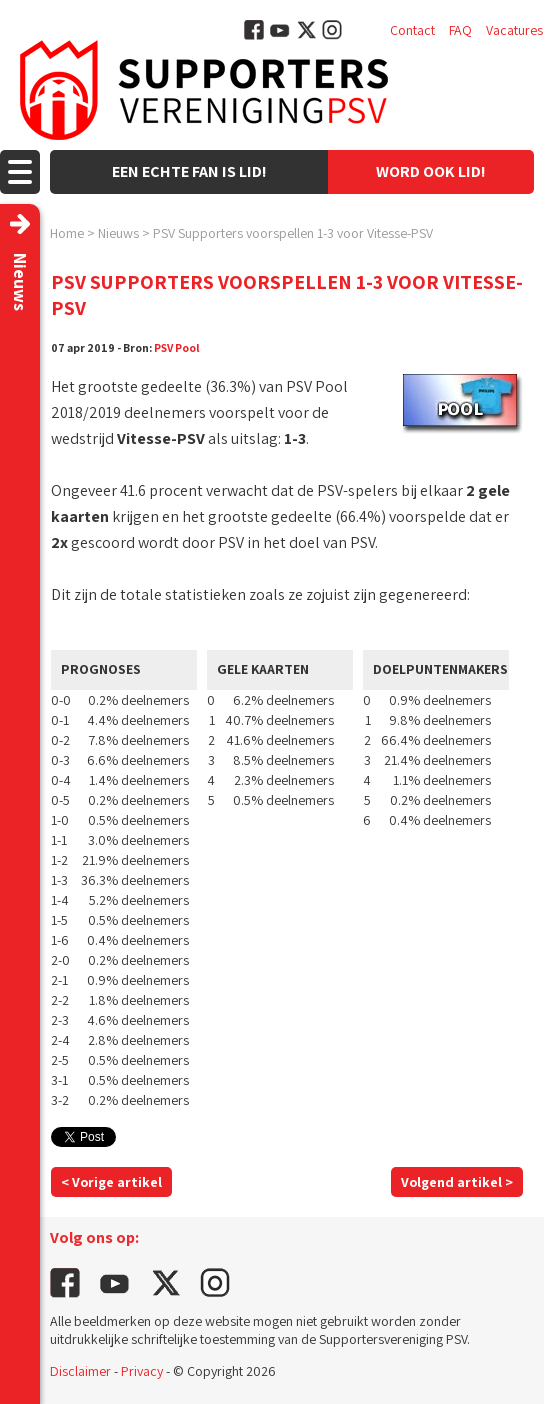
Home (67, 233)
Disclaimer (80, 1371)
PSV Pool (177, 347)
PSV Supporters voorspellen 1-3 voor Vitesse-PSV (293, 233)
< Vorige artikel (111, 1182)
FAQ (460, 30)
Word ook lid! (431, 171)
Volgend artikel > (457, 1182)
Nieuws (118, 233)
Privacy (142, 1371)
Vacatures (514, 30)
